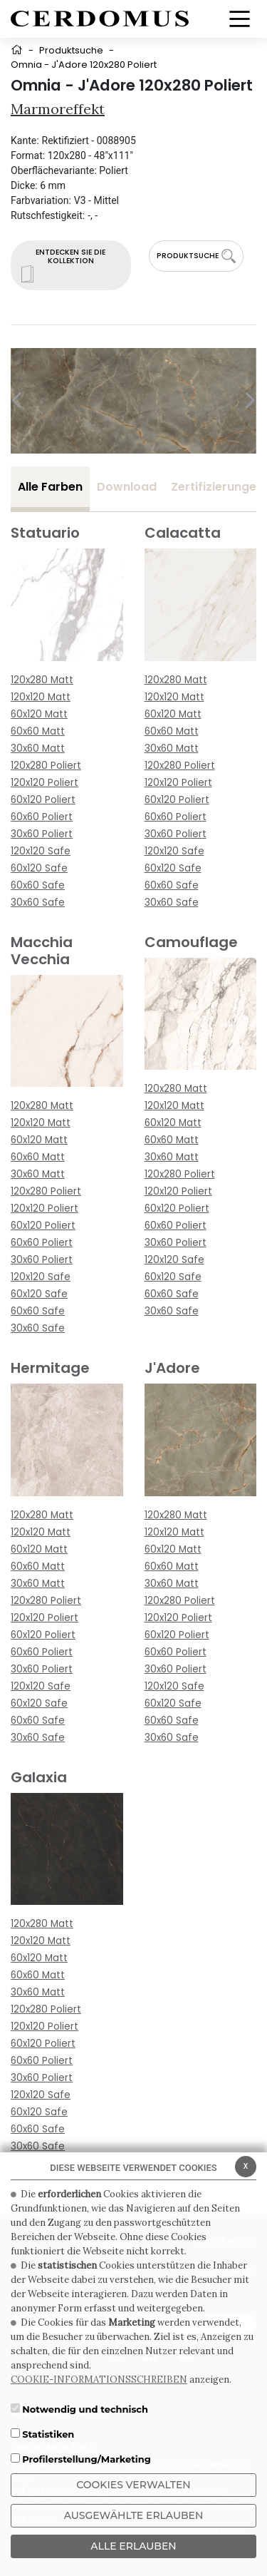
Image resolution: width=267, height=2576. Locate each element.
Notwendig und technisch (85, 2409)
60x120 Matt (39, 714)
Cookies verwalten (133, 2484)
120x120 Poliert (44, 782)
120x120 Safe (40, 851)
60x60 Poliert (42, 817)
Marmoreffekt (58, 109)
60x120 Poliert (43, 800)
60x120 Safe (39, 868)
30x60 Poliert (42, 834)
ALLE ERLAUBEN (133, 2546)
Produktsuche (71, 50)
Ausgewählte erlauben (134, 2515)
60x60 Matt (38, 731)
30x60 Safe (38, 902)
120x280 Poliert (46, 765)
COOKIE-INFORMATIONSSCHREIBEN (99, 2379)
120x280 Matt (42, 680)
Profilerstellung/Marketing (86, 2459)
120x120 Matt (40, 697)
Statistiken (48, 2434)
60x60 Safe (38, 885)
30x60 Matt (38, 748)
